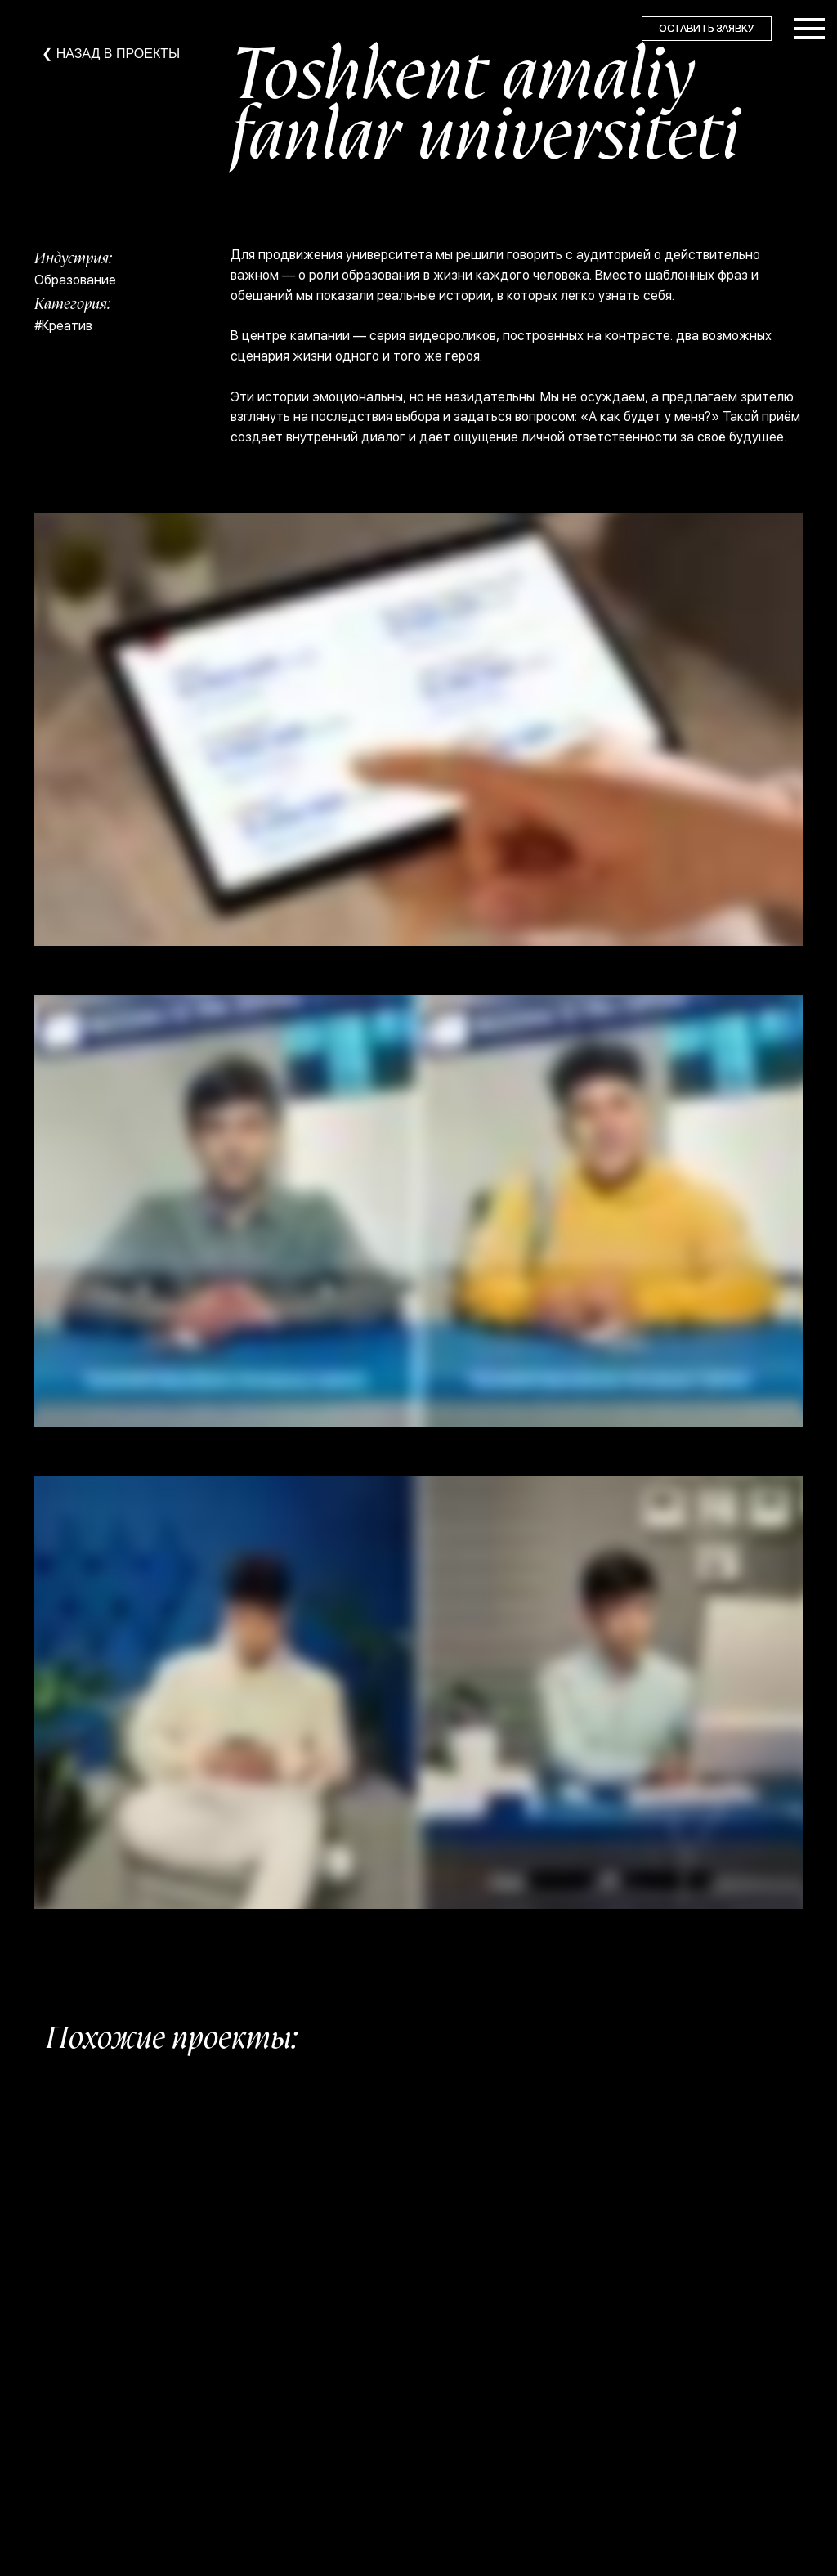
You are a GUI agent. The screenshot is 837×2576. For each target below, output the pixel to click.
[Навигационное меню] (809, 28)
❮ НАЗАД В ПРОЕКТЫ (111, 53)
